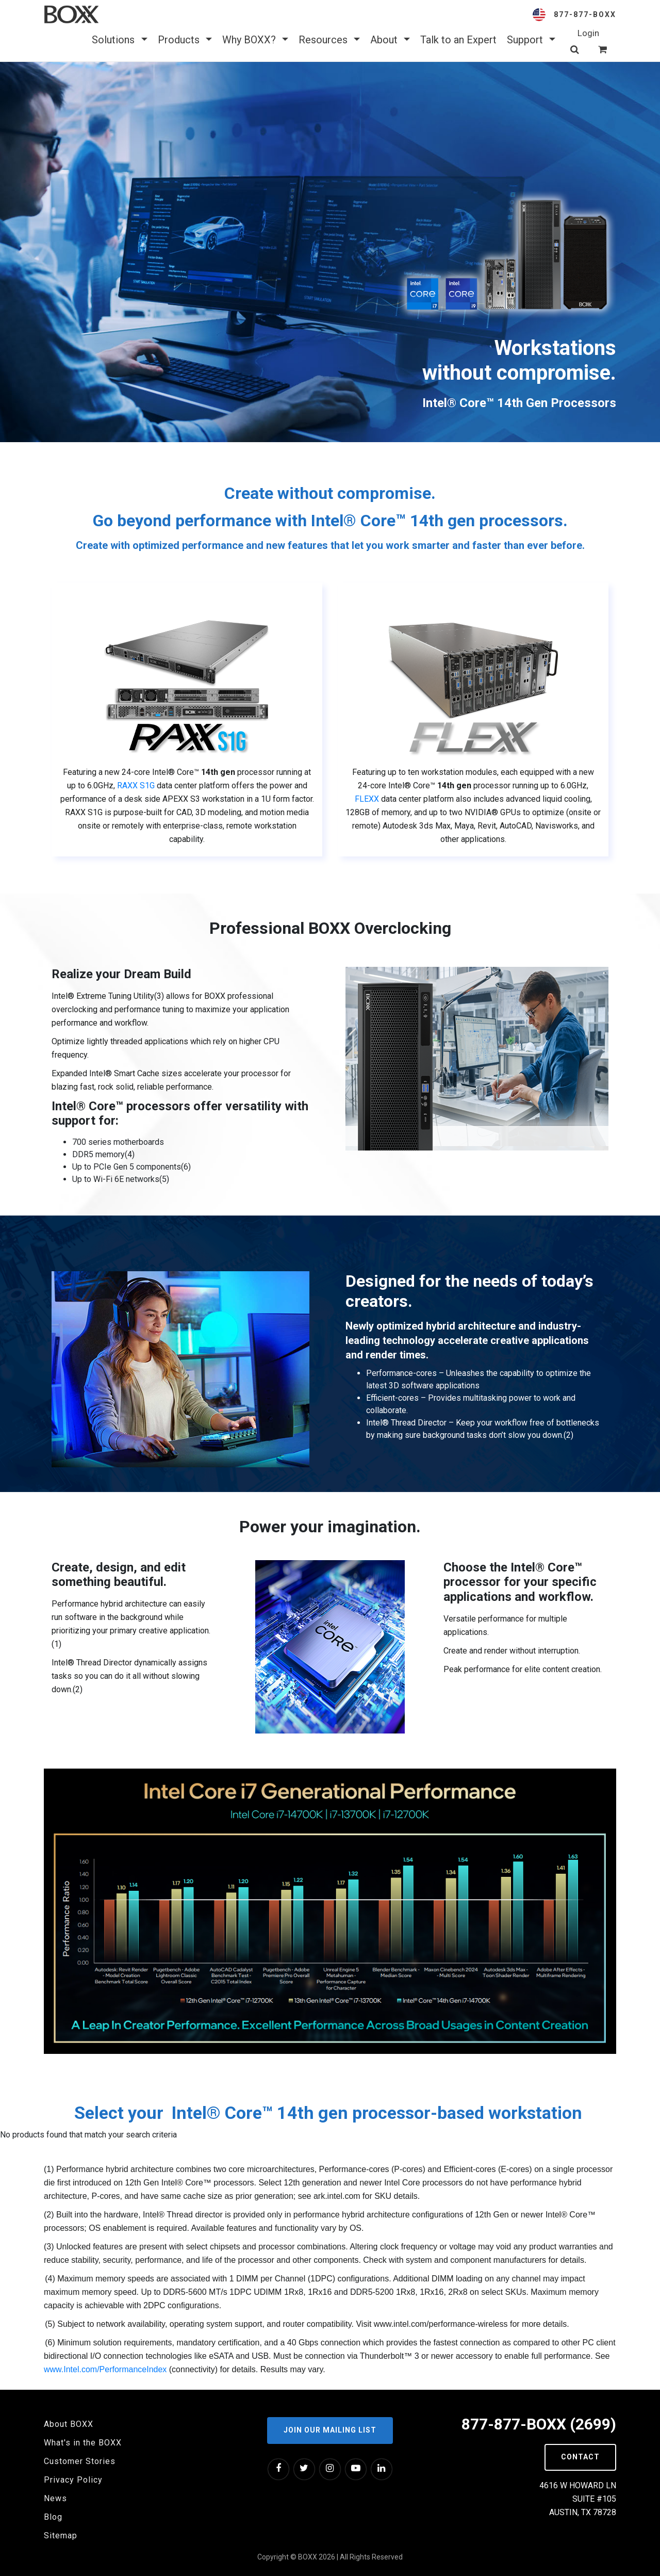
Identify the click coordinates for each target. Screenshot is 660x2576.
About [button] (390, 40)
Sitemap (60, 2535)
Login (588, 33)
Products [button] (185, 40)
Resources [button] (329, 40)
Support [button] (531, 40)
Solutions (119, 40)
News (55, 2498)
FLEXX (367, 799)
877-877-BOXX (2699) (538, 2424)
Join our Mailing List (330, 2430)
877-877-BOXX (585, 14)
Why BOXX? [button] (255, 40)
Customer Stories (80, 2461)
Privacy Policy (73, 2480)
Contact (580, 2457)
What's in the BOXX (83, 2443)
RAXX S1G (136, 785)
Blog (53, 2517)
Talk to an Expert (458, 40)
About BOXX (68, 2424)
